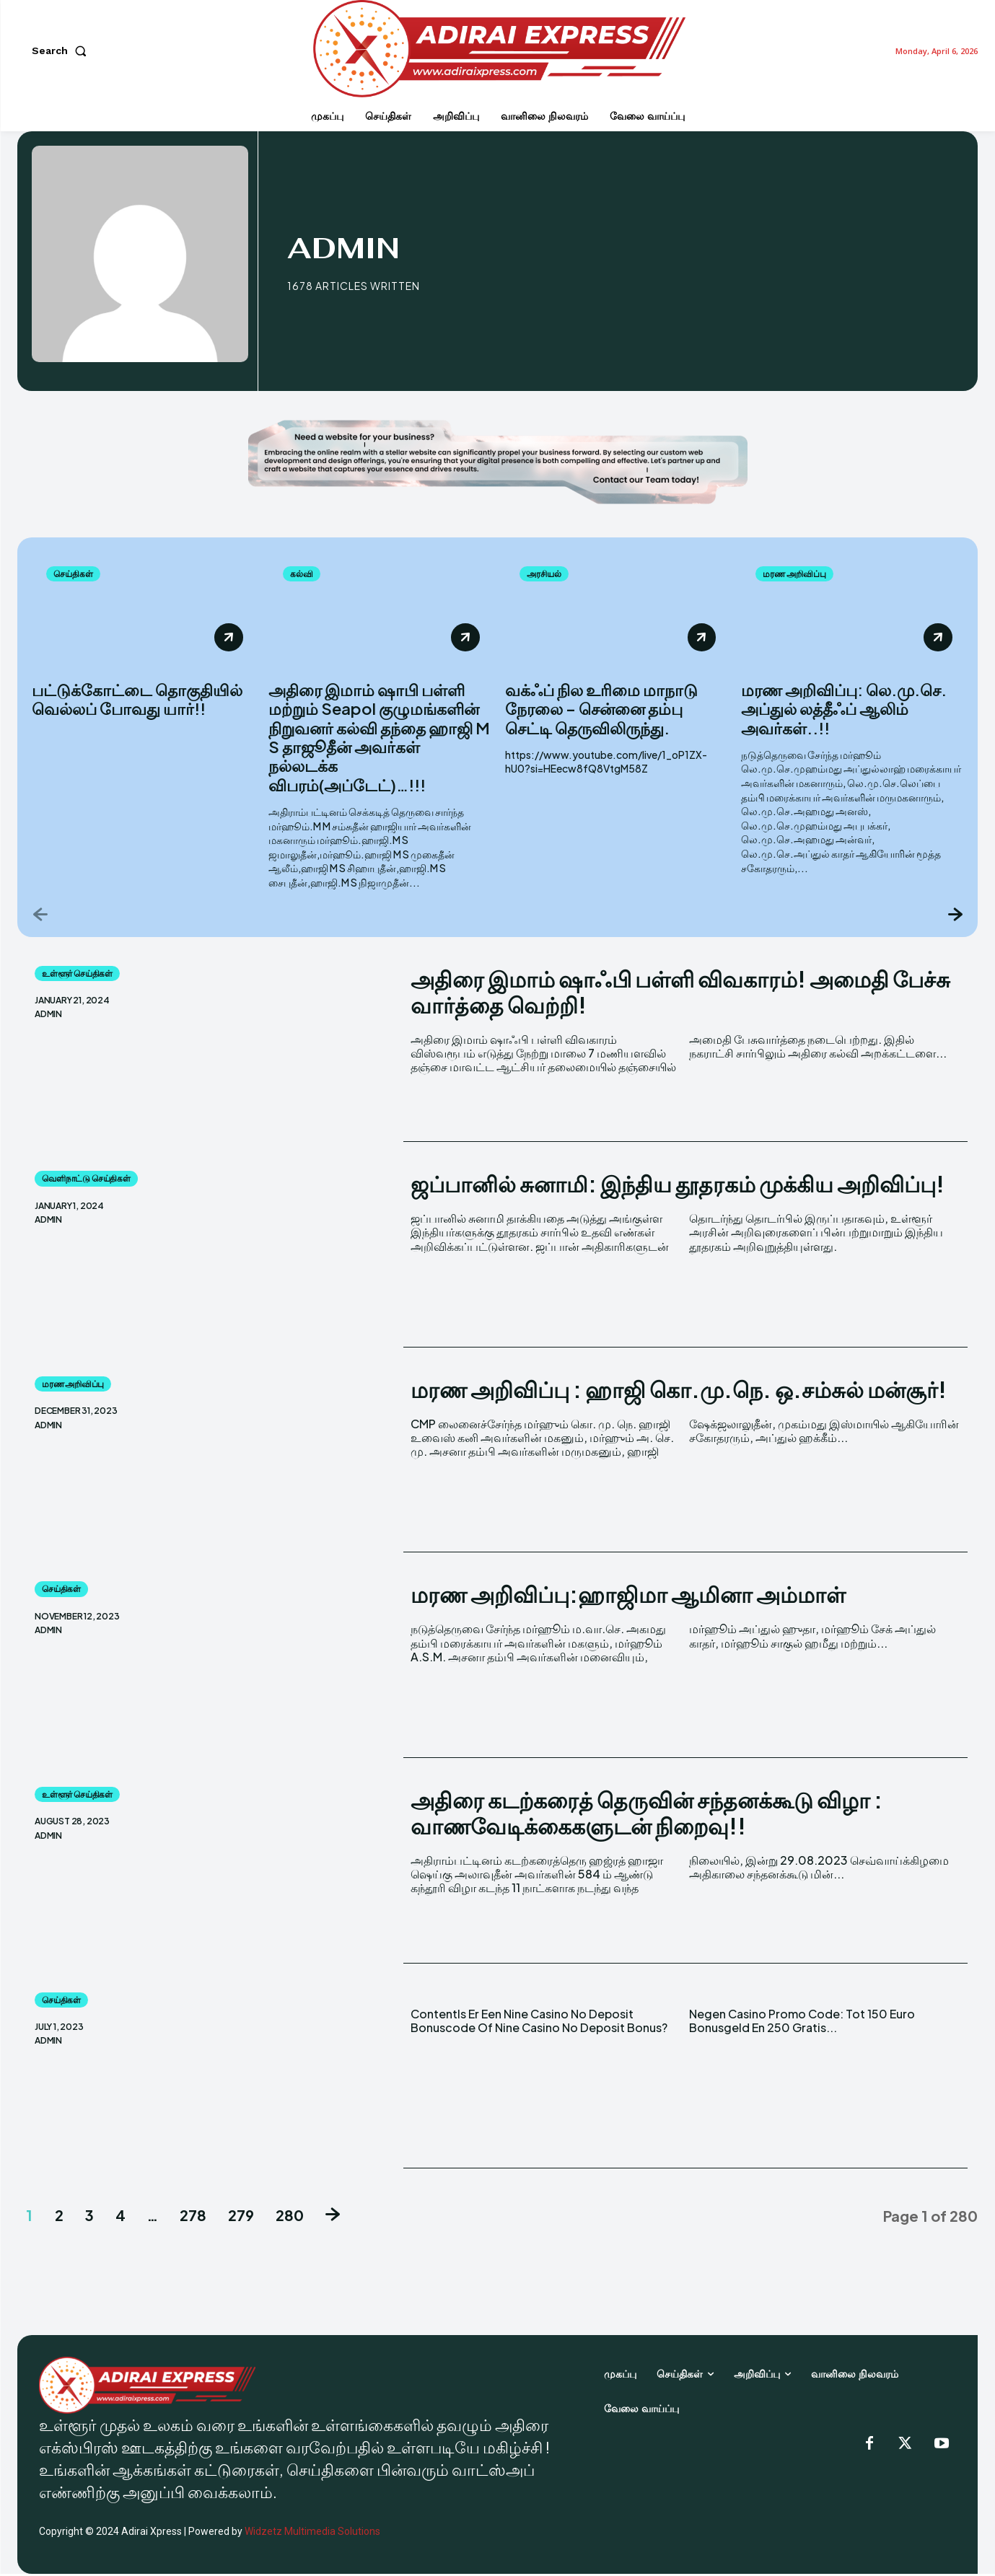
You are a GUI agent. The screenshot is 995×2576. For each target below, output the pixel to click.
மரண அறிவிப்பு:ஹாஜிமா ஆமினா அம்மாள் (628, 1596)
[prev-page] (41, 916)
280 (290, 2217)
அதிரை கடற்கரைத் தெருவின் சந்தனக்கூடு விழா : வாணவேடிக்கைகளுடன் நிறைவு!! (646, 1815)
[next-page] (954, 916)
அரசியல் (548, 574)
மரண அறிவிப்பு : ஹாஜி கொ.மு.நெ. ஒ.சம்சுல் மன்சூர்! (679, 1391)
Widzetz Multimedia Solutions (312, 2533)
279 (241, 2217)
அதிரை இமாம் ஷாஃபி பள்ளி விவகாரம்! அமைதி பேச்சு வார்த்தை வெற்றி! (680, 994)
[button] (62, 50)
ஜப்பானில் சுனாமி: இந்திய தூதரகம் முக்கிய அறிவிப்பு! (677, 1186)
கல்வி (303, 574)
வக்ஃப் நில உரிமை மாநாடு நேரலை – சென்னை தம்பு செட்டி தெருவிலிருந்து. (601, 711)
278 (193, 2217)
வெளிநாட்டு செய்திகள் (86, 1180)
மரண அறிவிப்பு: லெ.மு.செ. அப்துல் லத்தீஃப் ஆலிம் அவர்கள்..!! (844, 711)
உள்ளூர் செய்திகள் (77, 975)
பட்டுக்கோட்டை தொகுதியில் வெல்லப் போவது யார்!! (137, 701)
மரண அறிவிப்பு (799, 574)
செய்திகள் (76, 574)
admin (48, 1016)
